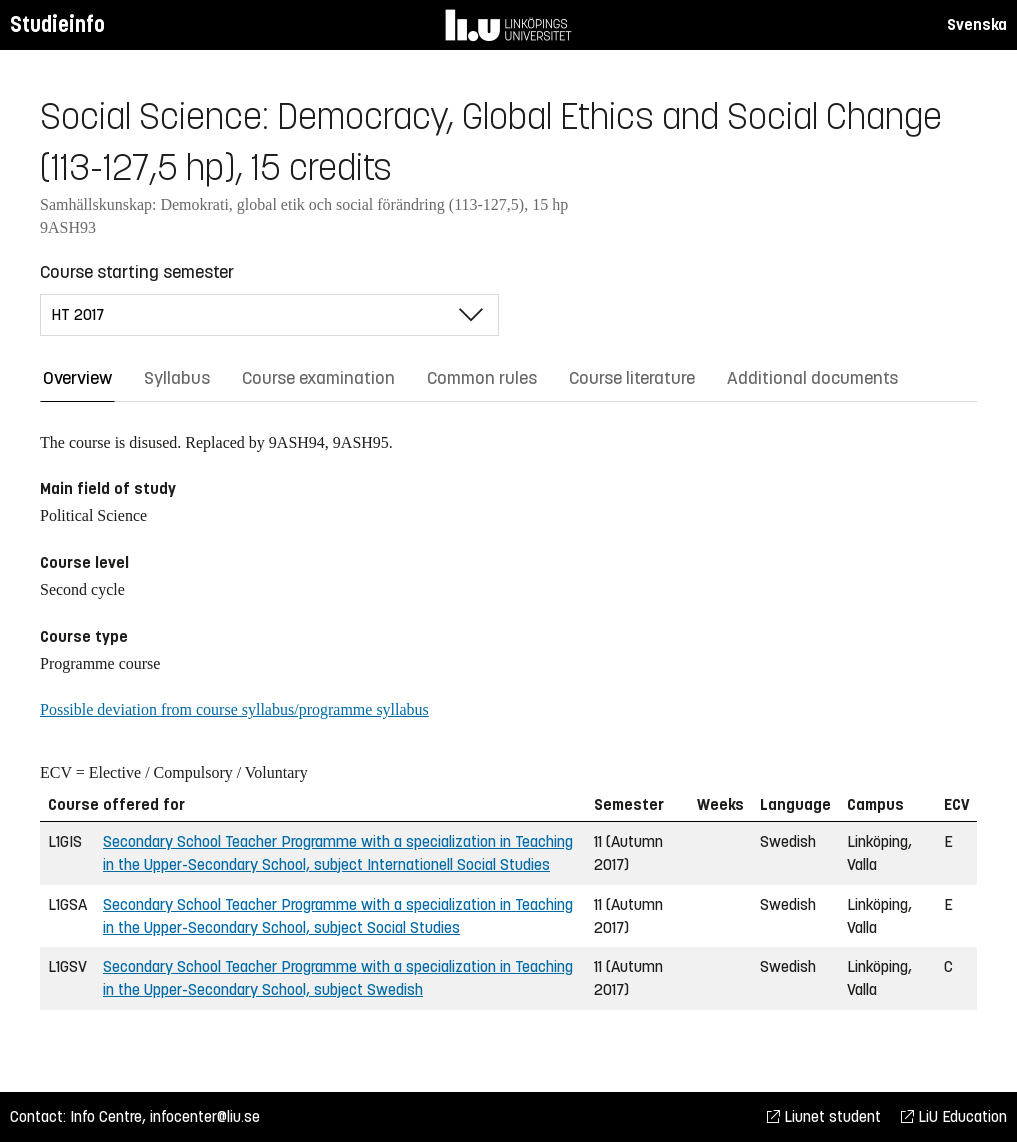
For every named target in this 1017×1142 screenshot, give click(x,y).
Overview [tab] (77, 378)
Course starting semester (137, 272)
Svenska (977, 24)
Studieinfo (57, 24)
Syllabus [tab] (177, 378)
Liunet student (824, 1116)
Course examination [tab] (318, 378)
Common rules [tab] (482, 378)
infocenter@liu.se (205, 1116)
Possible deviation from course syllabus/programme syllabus (234, 709)
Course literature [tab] (632, 378)
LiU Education (954, 1116)
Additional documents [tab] (812, 378)
